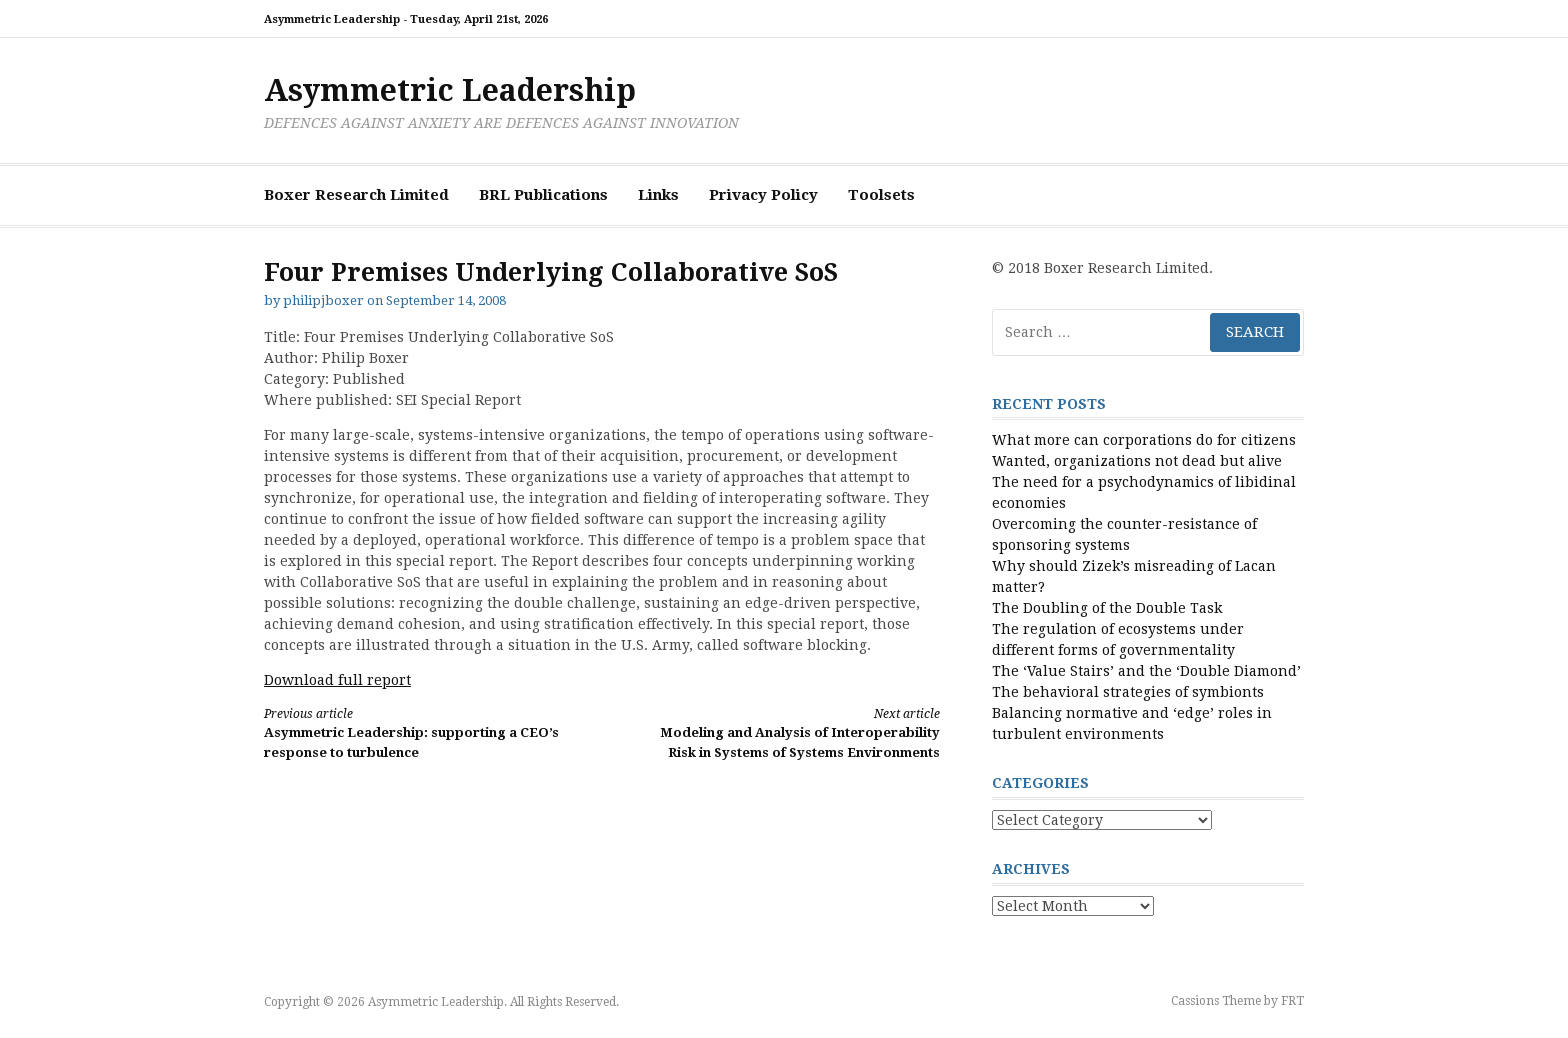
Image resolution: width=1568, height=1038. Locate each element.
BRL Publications (543, 195)
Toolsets (881, 195)
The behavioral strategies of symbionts (1128, 692)
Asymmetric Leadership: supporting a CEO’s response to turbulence (416, 732)
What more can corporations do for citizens (1144, 440)
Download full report (337, 680)
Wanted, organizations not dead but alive (1137, 461)
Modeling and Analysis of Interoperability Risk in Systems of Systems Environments (788, 732)
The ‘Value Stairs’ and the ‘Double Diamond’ (1146, 671)
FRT (1292, 1001)
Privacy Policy (763, 195)
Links (658, 195)
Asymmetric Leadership (450, 90)
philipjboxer (323, 300)
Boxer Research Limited (356, 195)
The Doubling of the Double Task (1107, 608)
